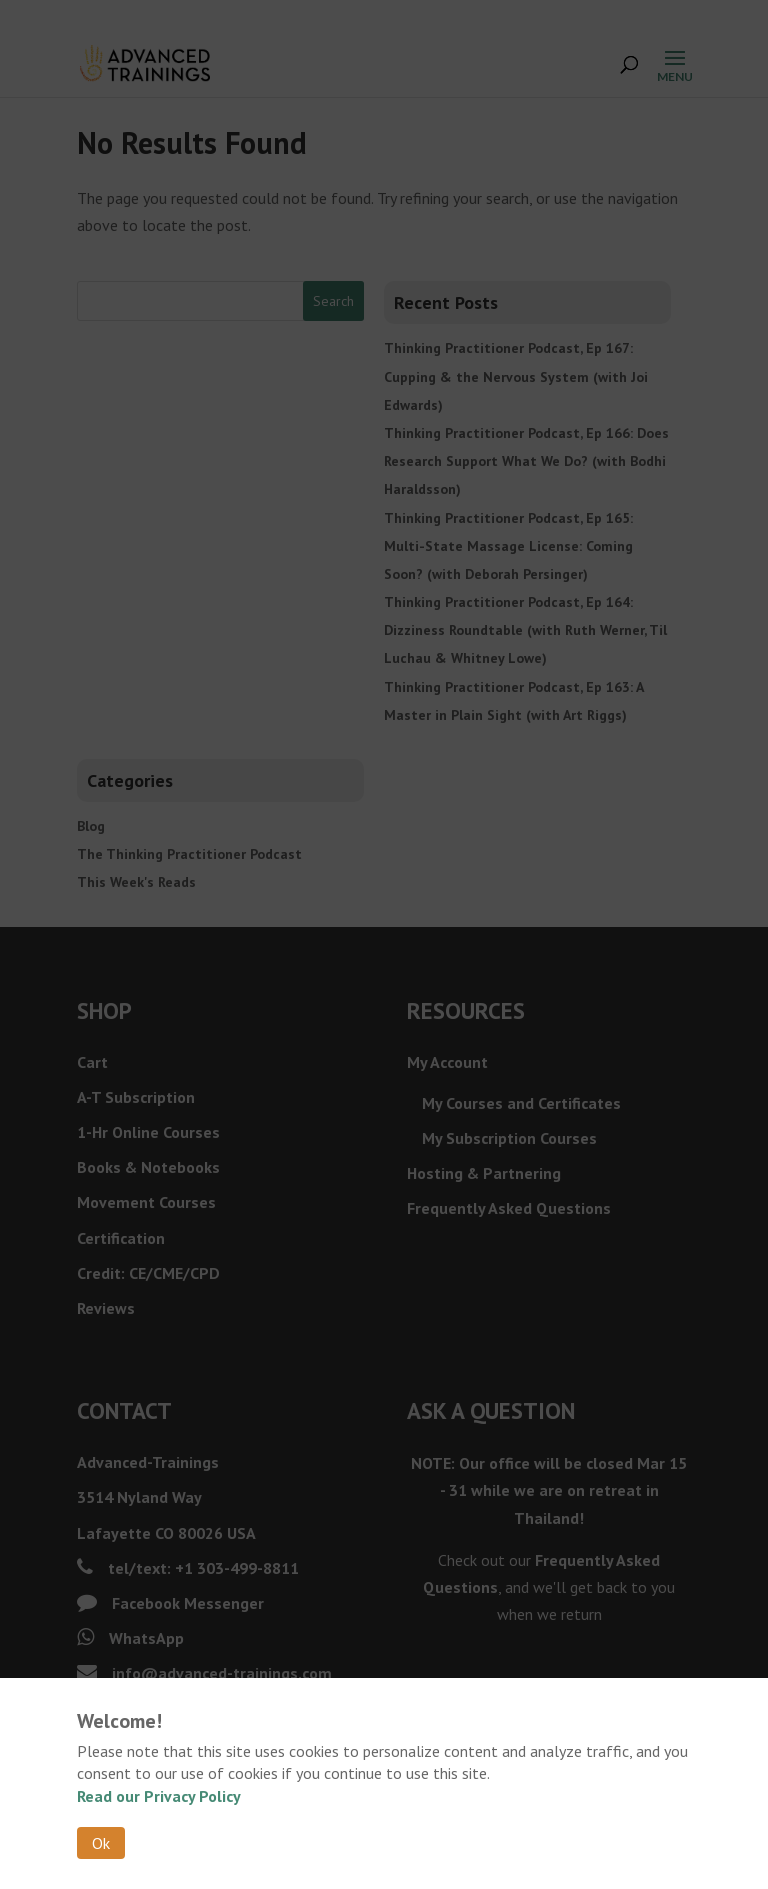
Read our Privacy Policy (159, 1796)
